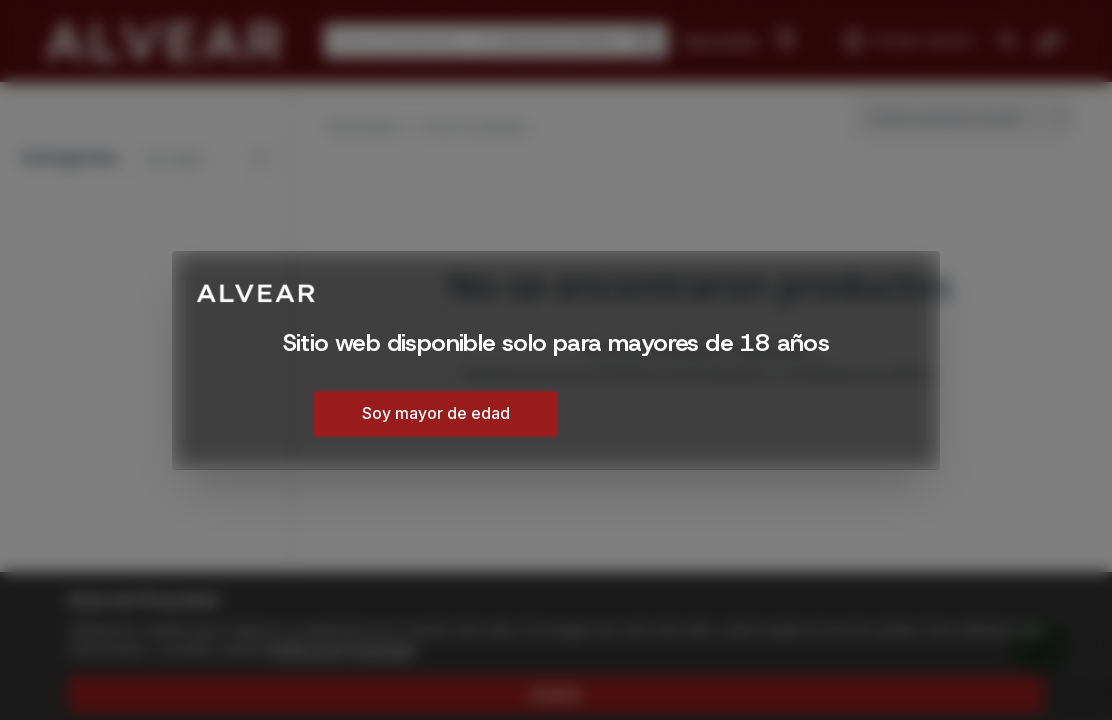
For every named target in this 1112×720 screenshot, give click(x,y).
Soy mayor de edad (436, 413)
